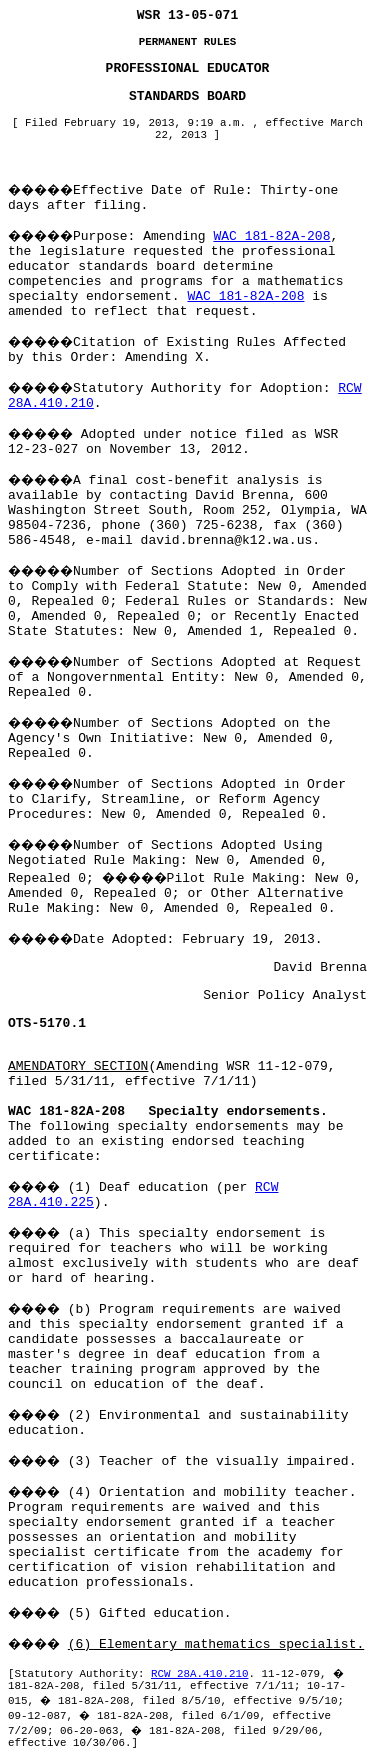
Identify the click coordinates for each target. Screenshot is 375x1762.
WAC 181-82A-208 (271, 236)
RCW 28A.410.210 (199, 1674)
